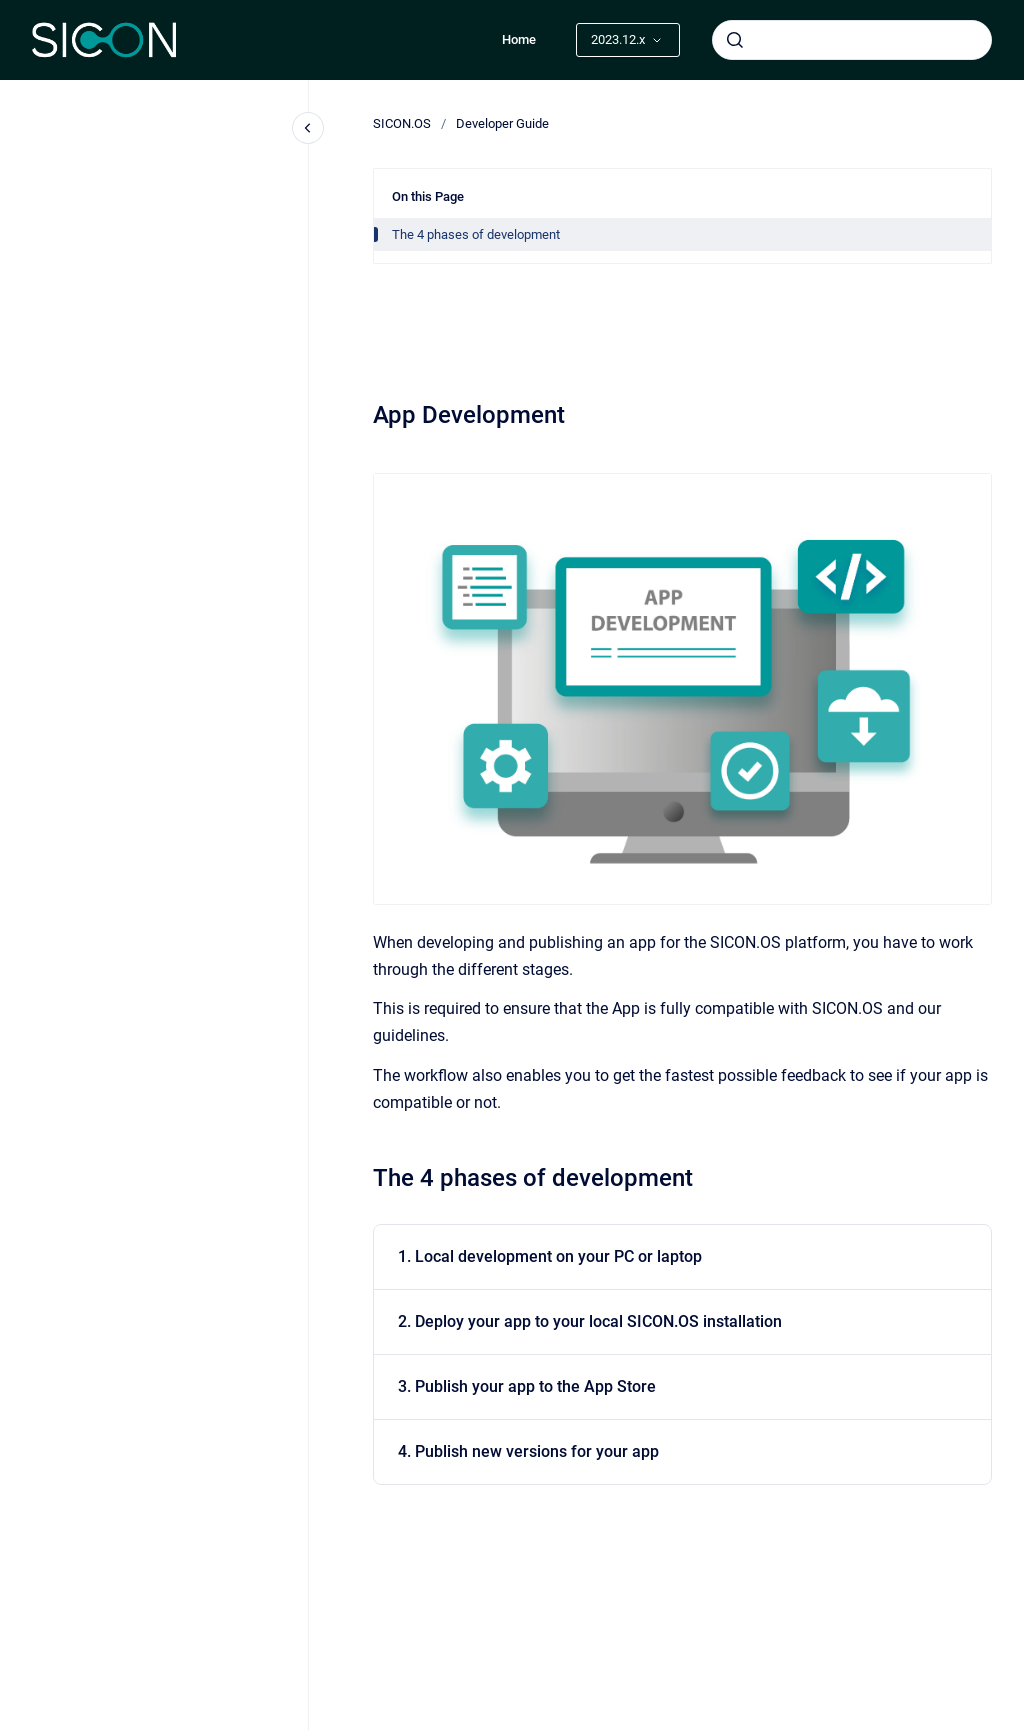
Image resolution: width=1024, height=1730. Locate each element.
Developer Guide (502, 123)
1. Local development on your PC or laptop (550, 1256)
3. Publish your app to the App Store (527, 1386)
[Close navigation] (308, 128)
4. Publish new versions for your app (528, 1451)
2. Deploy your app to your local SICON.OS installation (590, 1321)
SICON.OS (402, 123)
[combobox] (852, 40)
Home (519, 39)
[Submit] (735, 40)
